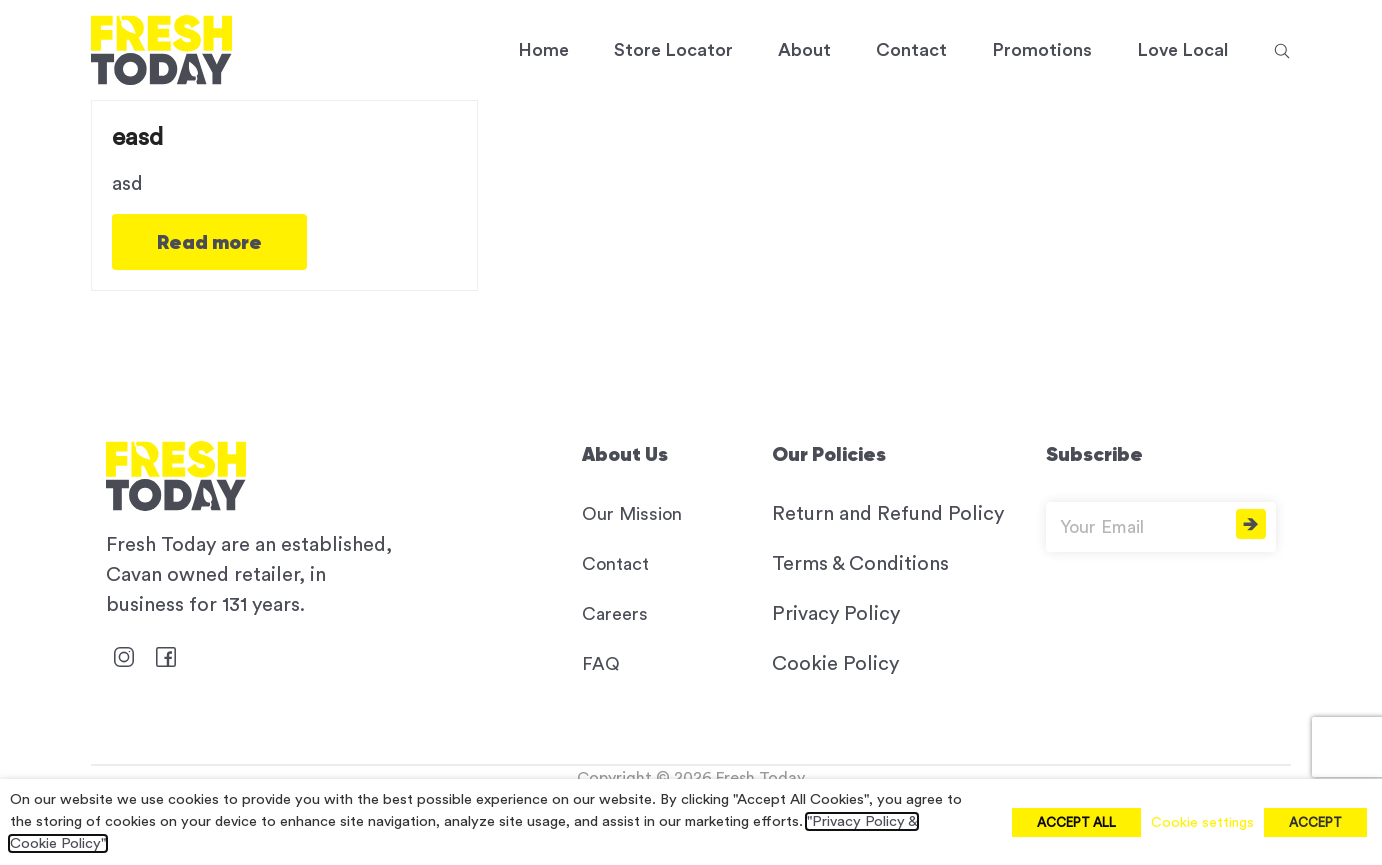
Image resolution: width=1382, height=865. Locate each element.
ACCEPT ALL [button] (1076, 822)
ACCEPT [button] (1315, 822)
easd (137, 137)
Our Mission (632, 514)
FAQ (601, 664)
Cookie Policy (835, 664)
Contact (615, 564)
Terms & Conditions (860, 564)
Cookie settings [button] (1202, 823)
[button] (1282, 50)
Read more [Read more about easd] (209, 242)
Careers (615, 614)
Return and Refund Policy (888, 514)
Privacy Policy (836, 614)
